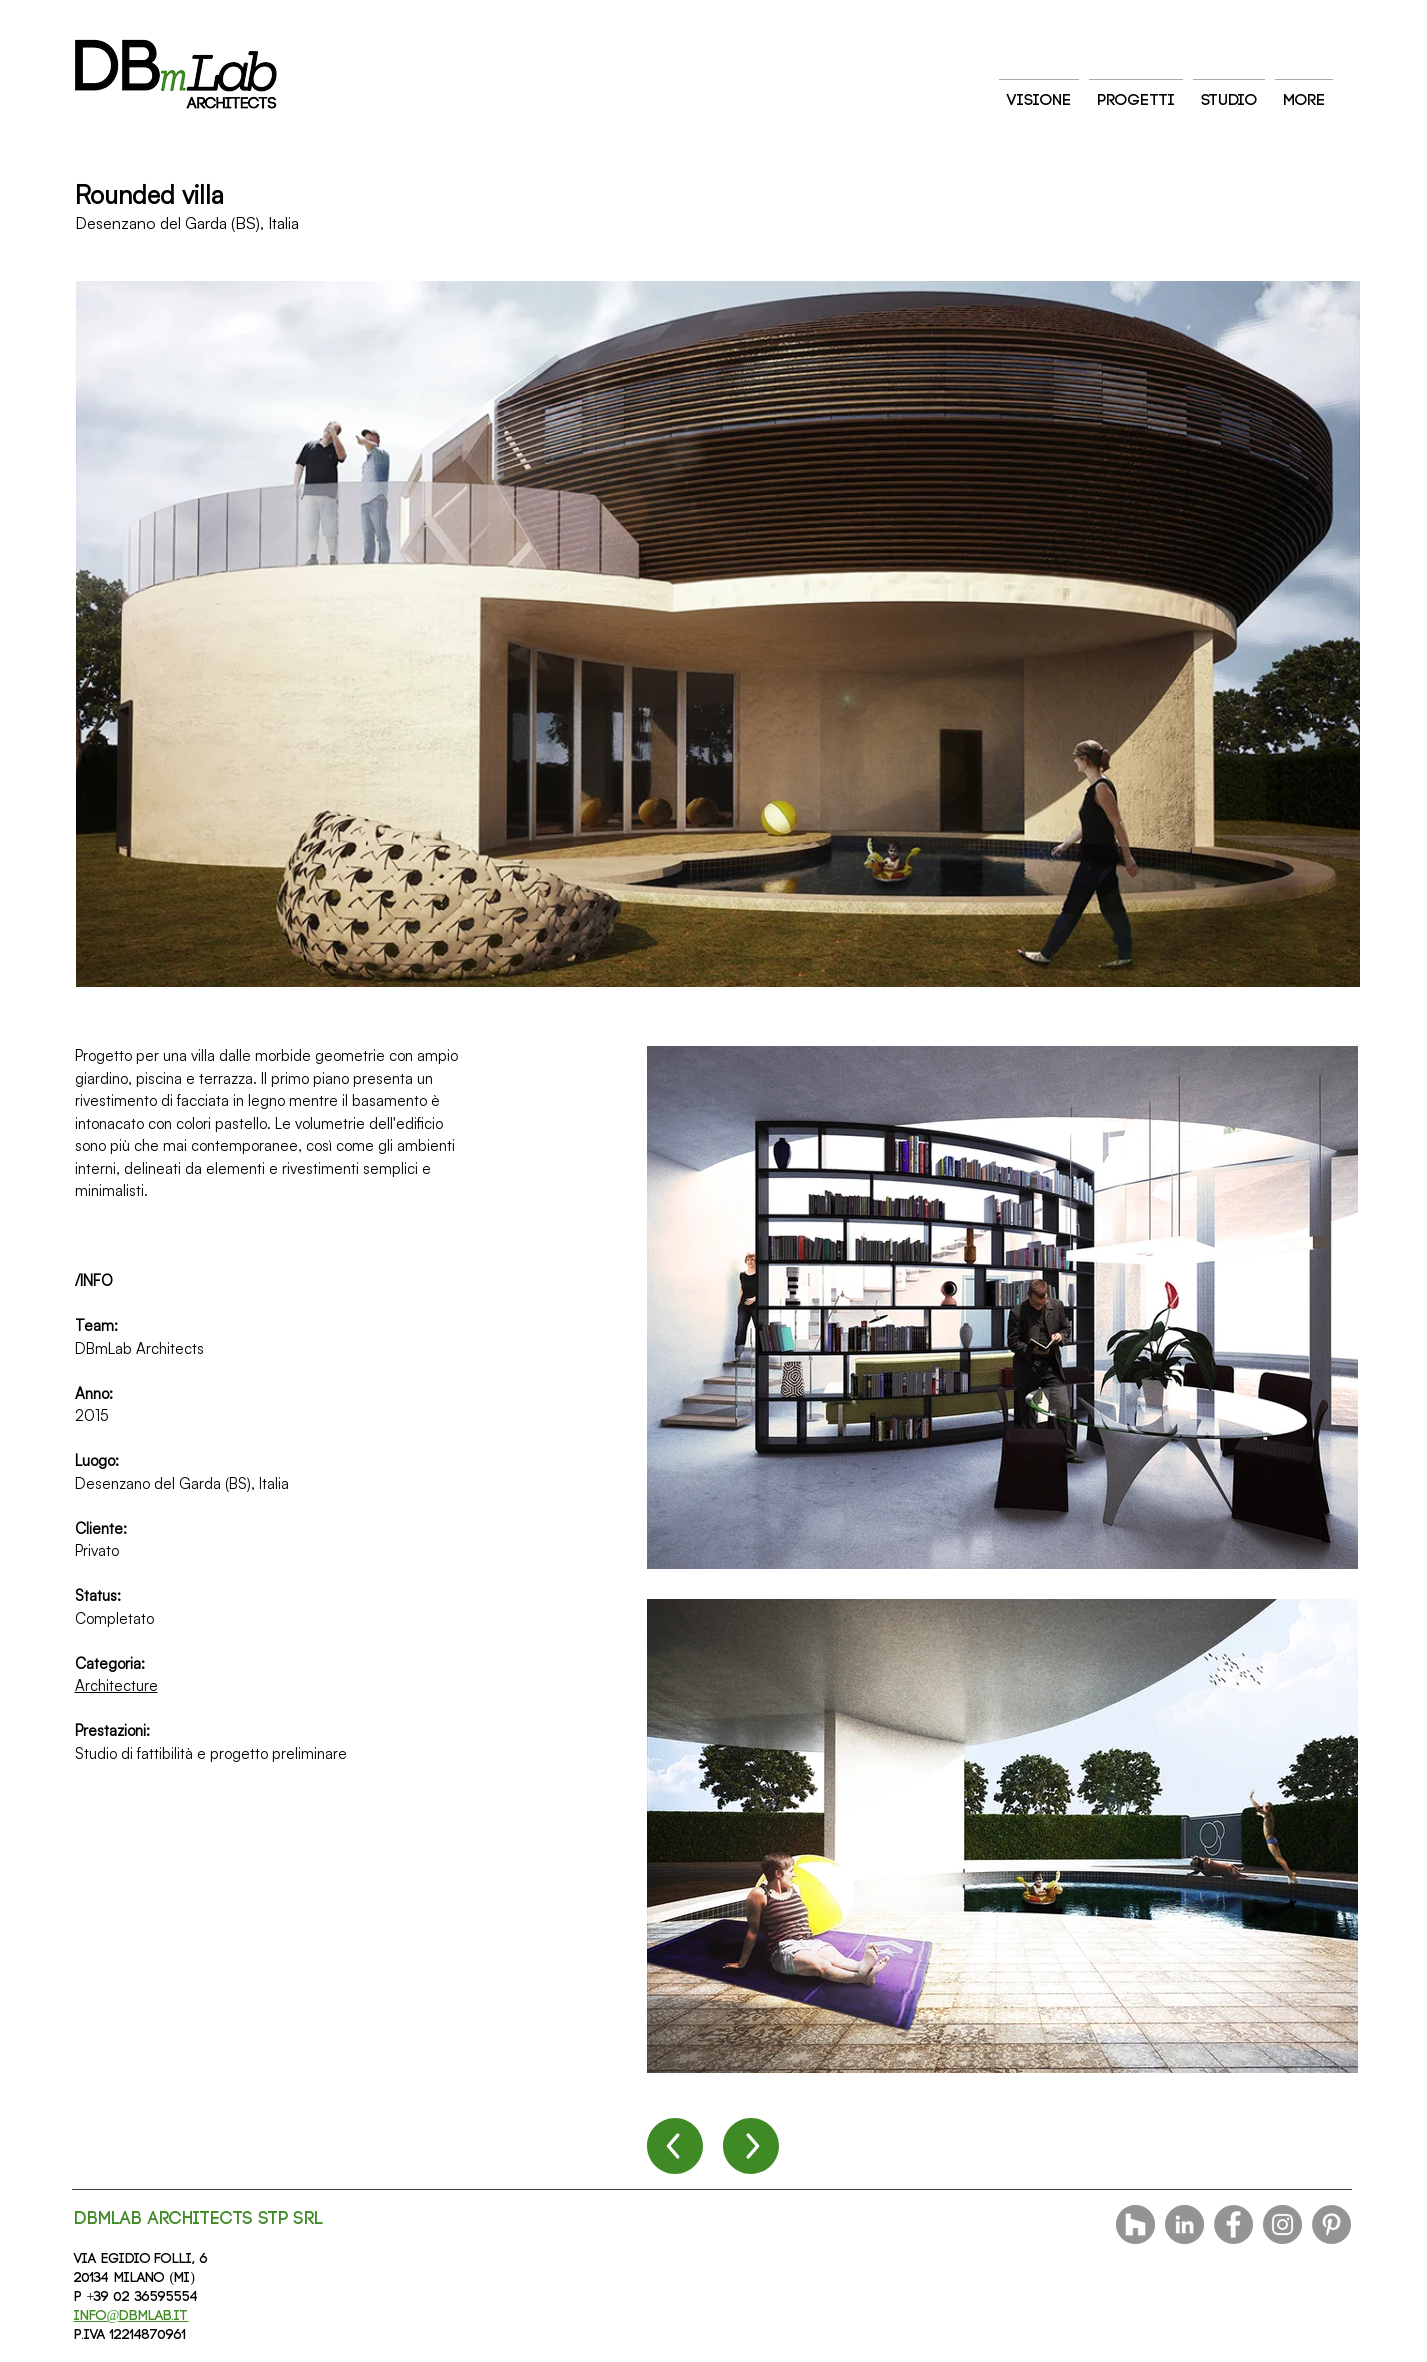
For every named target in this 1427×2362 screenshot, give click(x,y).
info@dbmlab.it (131, 2316)
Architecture (116, 1685)
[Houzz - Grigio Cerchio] (1135, 2224)
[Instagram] (1282, 2224)
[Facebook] (1233, 2224)
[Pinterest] (1331, 2224)
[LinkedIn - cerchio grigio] (1184, 2224)
